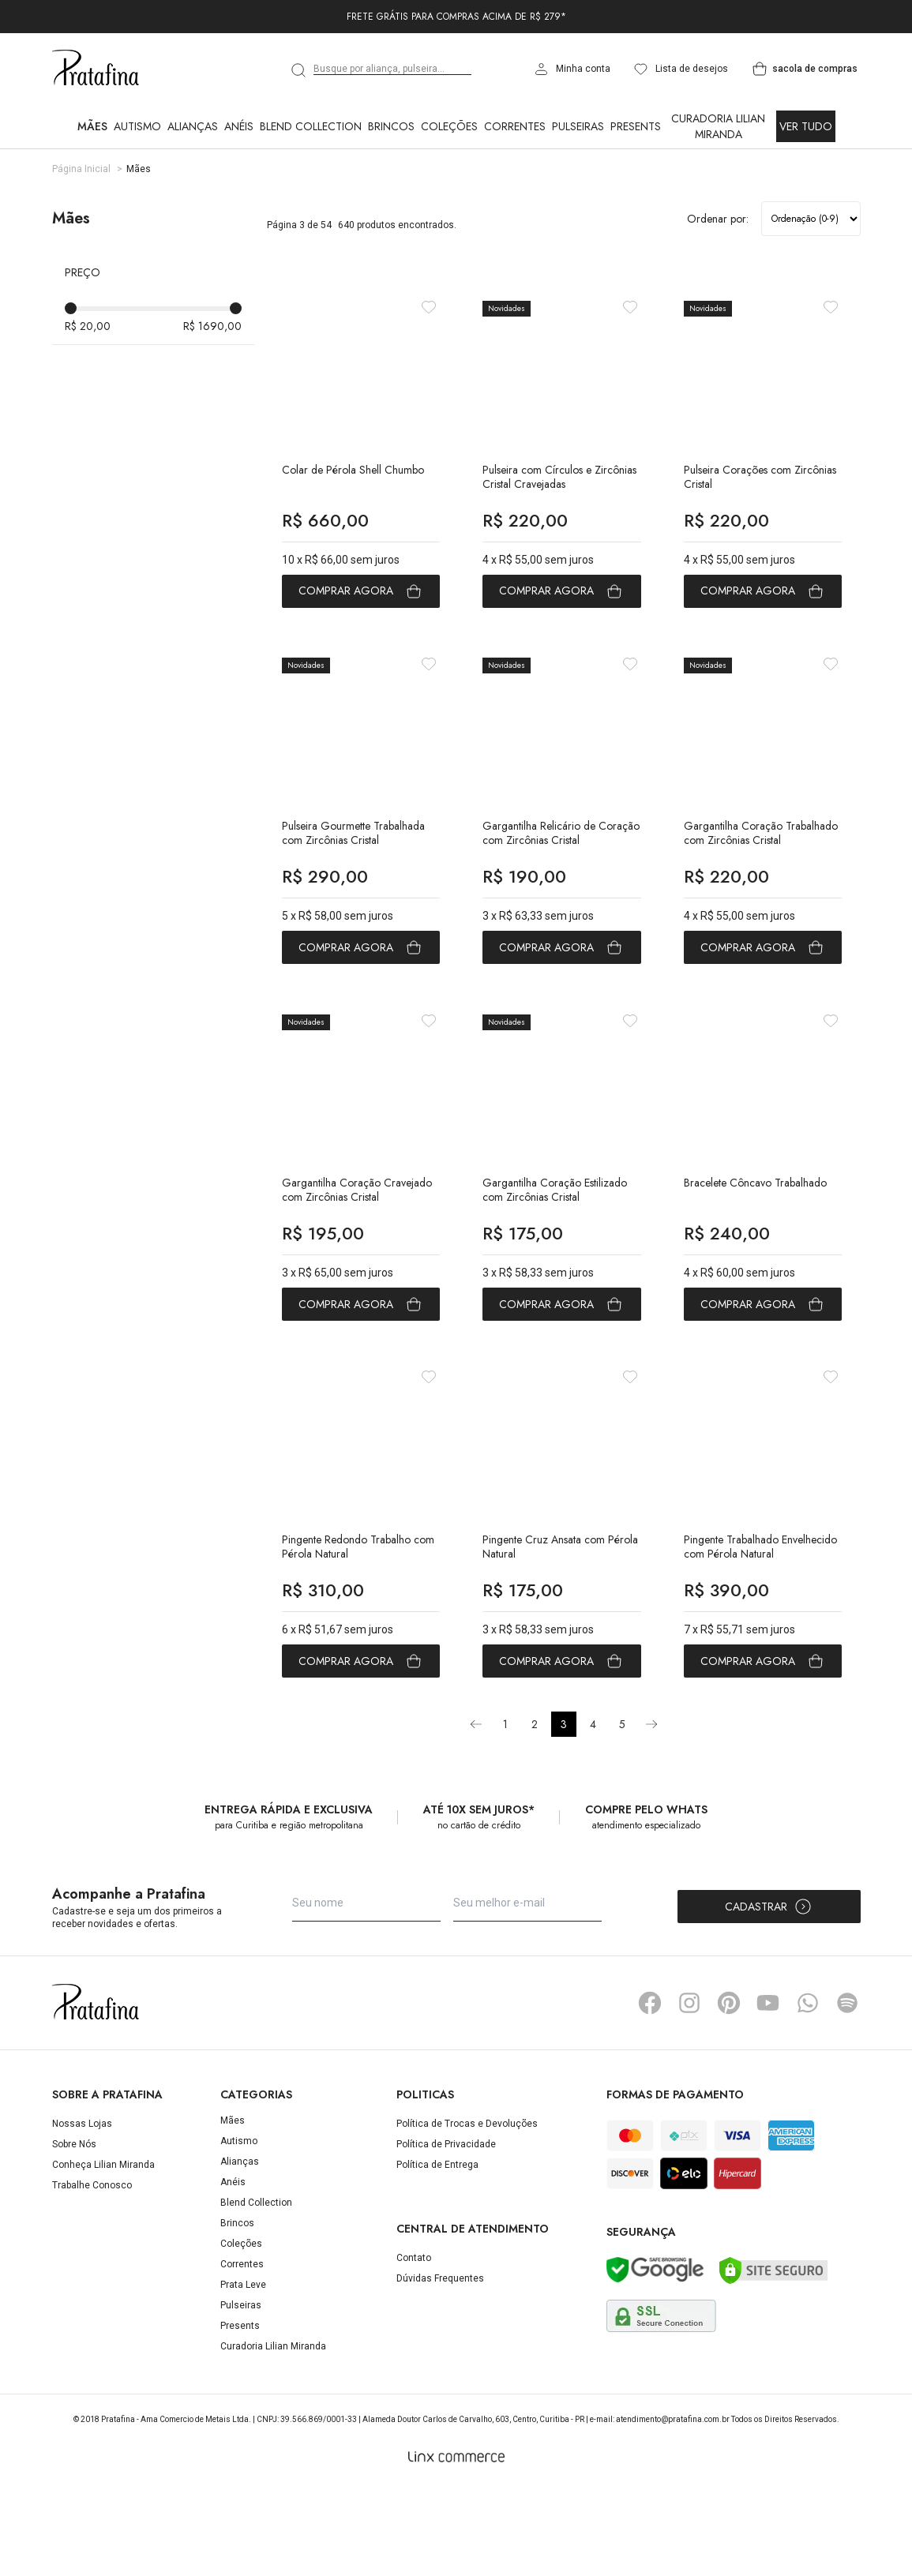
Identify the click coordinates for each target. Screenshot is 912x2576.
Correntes (515, 126)
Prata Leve (243, 2373)
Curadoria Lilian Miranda (718, 126)
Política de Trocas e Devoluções (467, 2212)
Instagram (689, 2091)
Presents (635, 126)
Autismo (137, 126)
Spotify (847, 2091)
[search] (299, 70)
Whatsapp (807, 2091)
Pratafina (95, 69)
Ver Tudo (805, 126)
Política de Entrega (437, 2253)
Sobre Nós (74, 2232)
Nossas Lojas (82, 2212)
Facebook (649, 2091)
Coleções (449, 126)
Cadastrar (769, 1994)
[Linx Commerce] (456, 2545)
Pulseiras (578, 126)
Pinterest (728, 2091)
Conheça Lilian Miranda (103, 2253)
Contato (413, 2345)
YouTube (768, 2091)
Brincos (391, 126)
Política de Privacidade (446, 2232)
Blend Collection (311, 126)
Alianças (192, 126)
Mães (92, 126)
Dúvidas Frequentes (440, 2366)
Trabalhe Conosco (92, 2273)
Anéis (238, 126)
